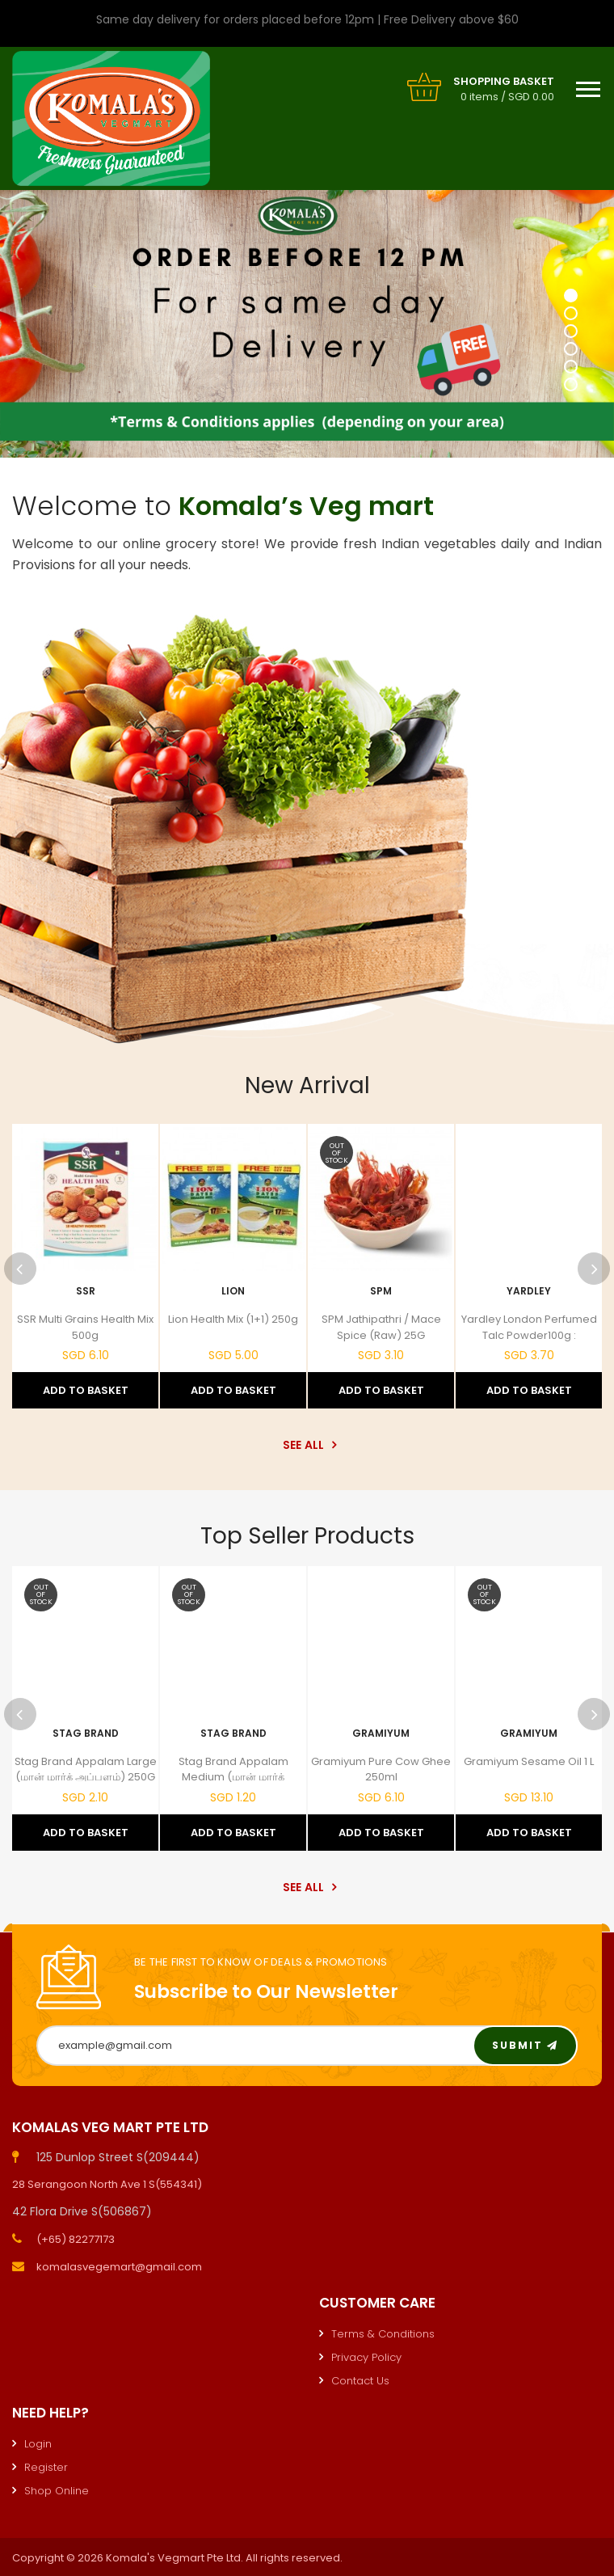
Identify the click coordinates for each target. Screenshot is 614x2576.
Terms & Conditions (383, 2334)
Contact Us (360, 2380)
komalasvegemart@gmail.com (119, 2266)
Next (594, 1268)
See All (307, 1445)
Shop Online (56, 2490)
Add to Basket (85, 1390)
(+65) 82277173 (75, 2239)
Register (46, 2467)
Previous (20, 1268)
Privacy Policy (366, 2357)
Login (38, 2443)
